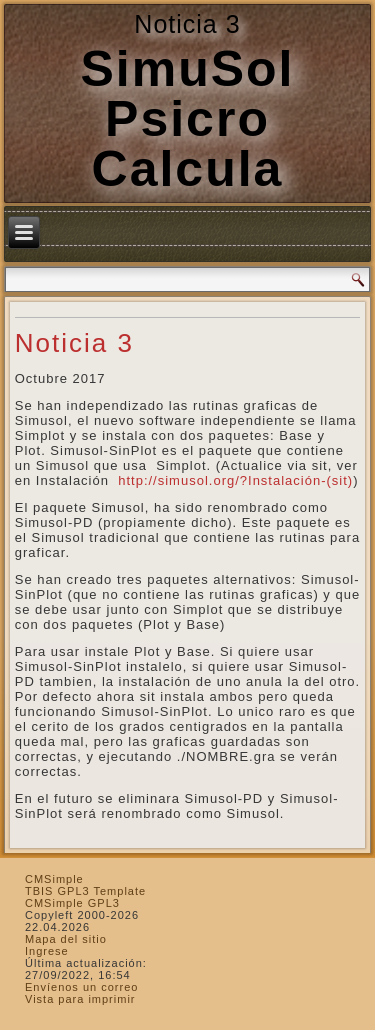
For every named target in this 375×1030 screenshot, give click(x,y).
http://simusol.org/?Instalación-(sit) (234, 480)
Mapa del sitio (66, 939)
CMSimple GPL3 (72, 903)
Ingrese (47, 951)
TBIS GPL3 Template (85, 891)
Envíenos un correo (81, 987)
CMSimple (54, 879)
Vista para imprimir (80, 999)
